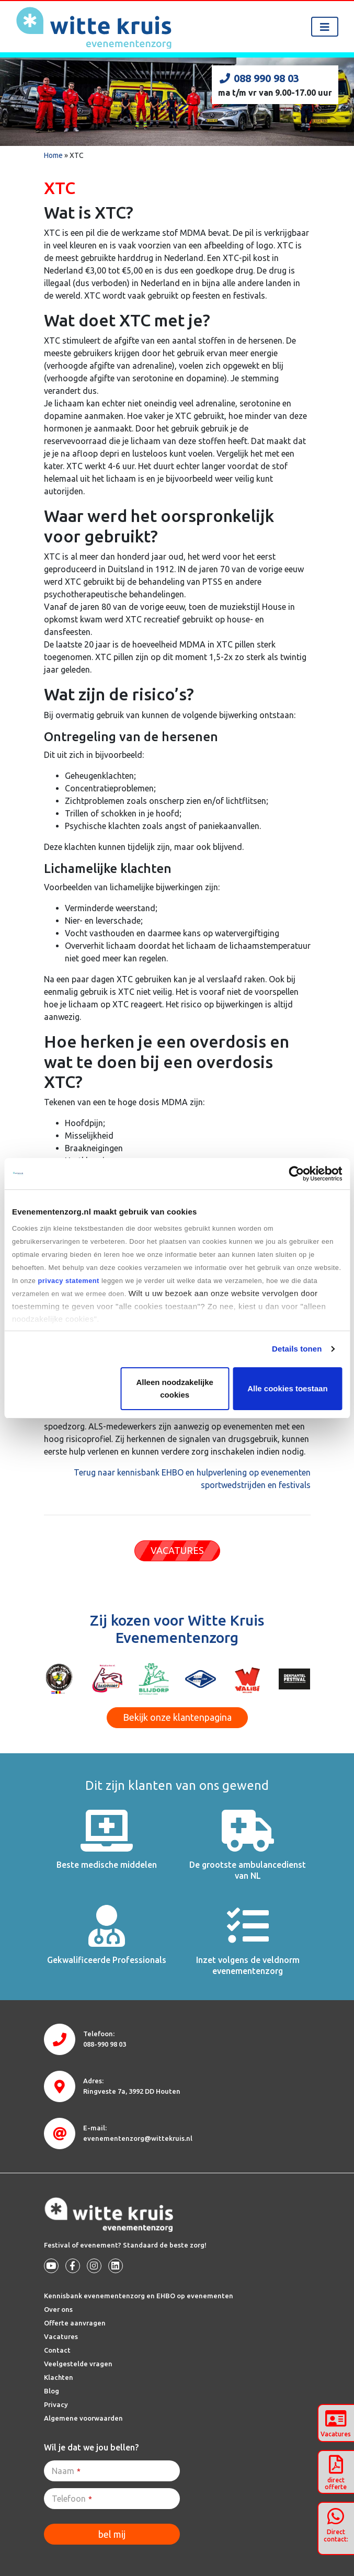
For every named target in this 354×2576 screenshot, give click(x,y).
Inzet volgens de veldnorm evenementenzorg (248, 1965)
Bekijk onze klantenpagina (177, 1717)
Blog (51, 2391)
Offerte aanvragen (75, 2323)
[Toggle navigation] (324, 27)
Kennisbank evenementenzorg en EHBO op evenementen (138, 2295)
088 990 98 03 (258, 78)
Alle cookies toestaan (287, 1388)
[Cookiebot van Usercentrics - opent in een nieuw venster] (296, 1174)
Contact (57, 2350)
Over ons (58, 2309)
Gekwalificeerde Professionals (106, 1960)
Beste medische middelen (106, 1864)
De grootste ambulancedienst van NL (247, 1870)
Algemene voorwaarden (83, 2418)
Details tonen (297, 1348)
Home (53, 155)
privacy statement (68, 1281)
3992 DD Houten (131, 2091)
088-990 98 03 (104, 2044)
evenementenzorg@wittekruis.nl (137, 2138)
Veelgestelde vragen (78, 2363)
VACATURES (177, 1550)
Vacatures (61, 2336)
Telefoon (72, 2498)
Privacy (56, 2404)
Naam (66, 2471)
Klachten (58, 2377)
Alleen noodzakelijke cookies (174, 1388)
